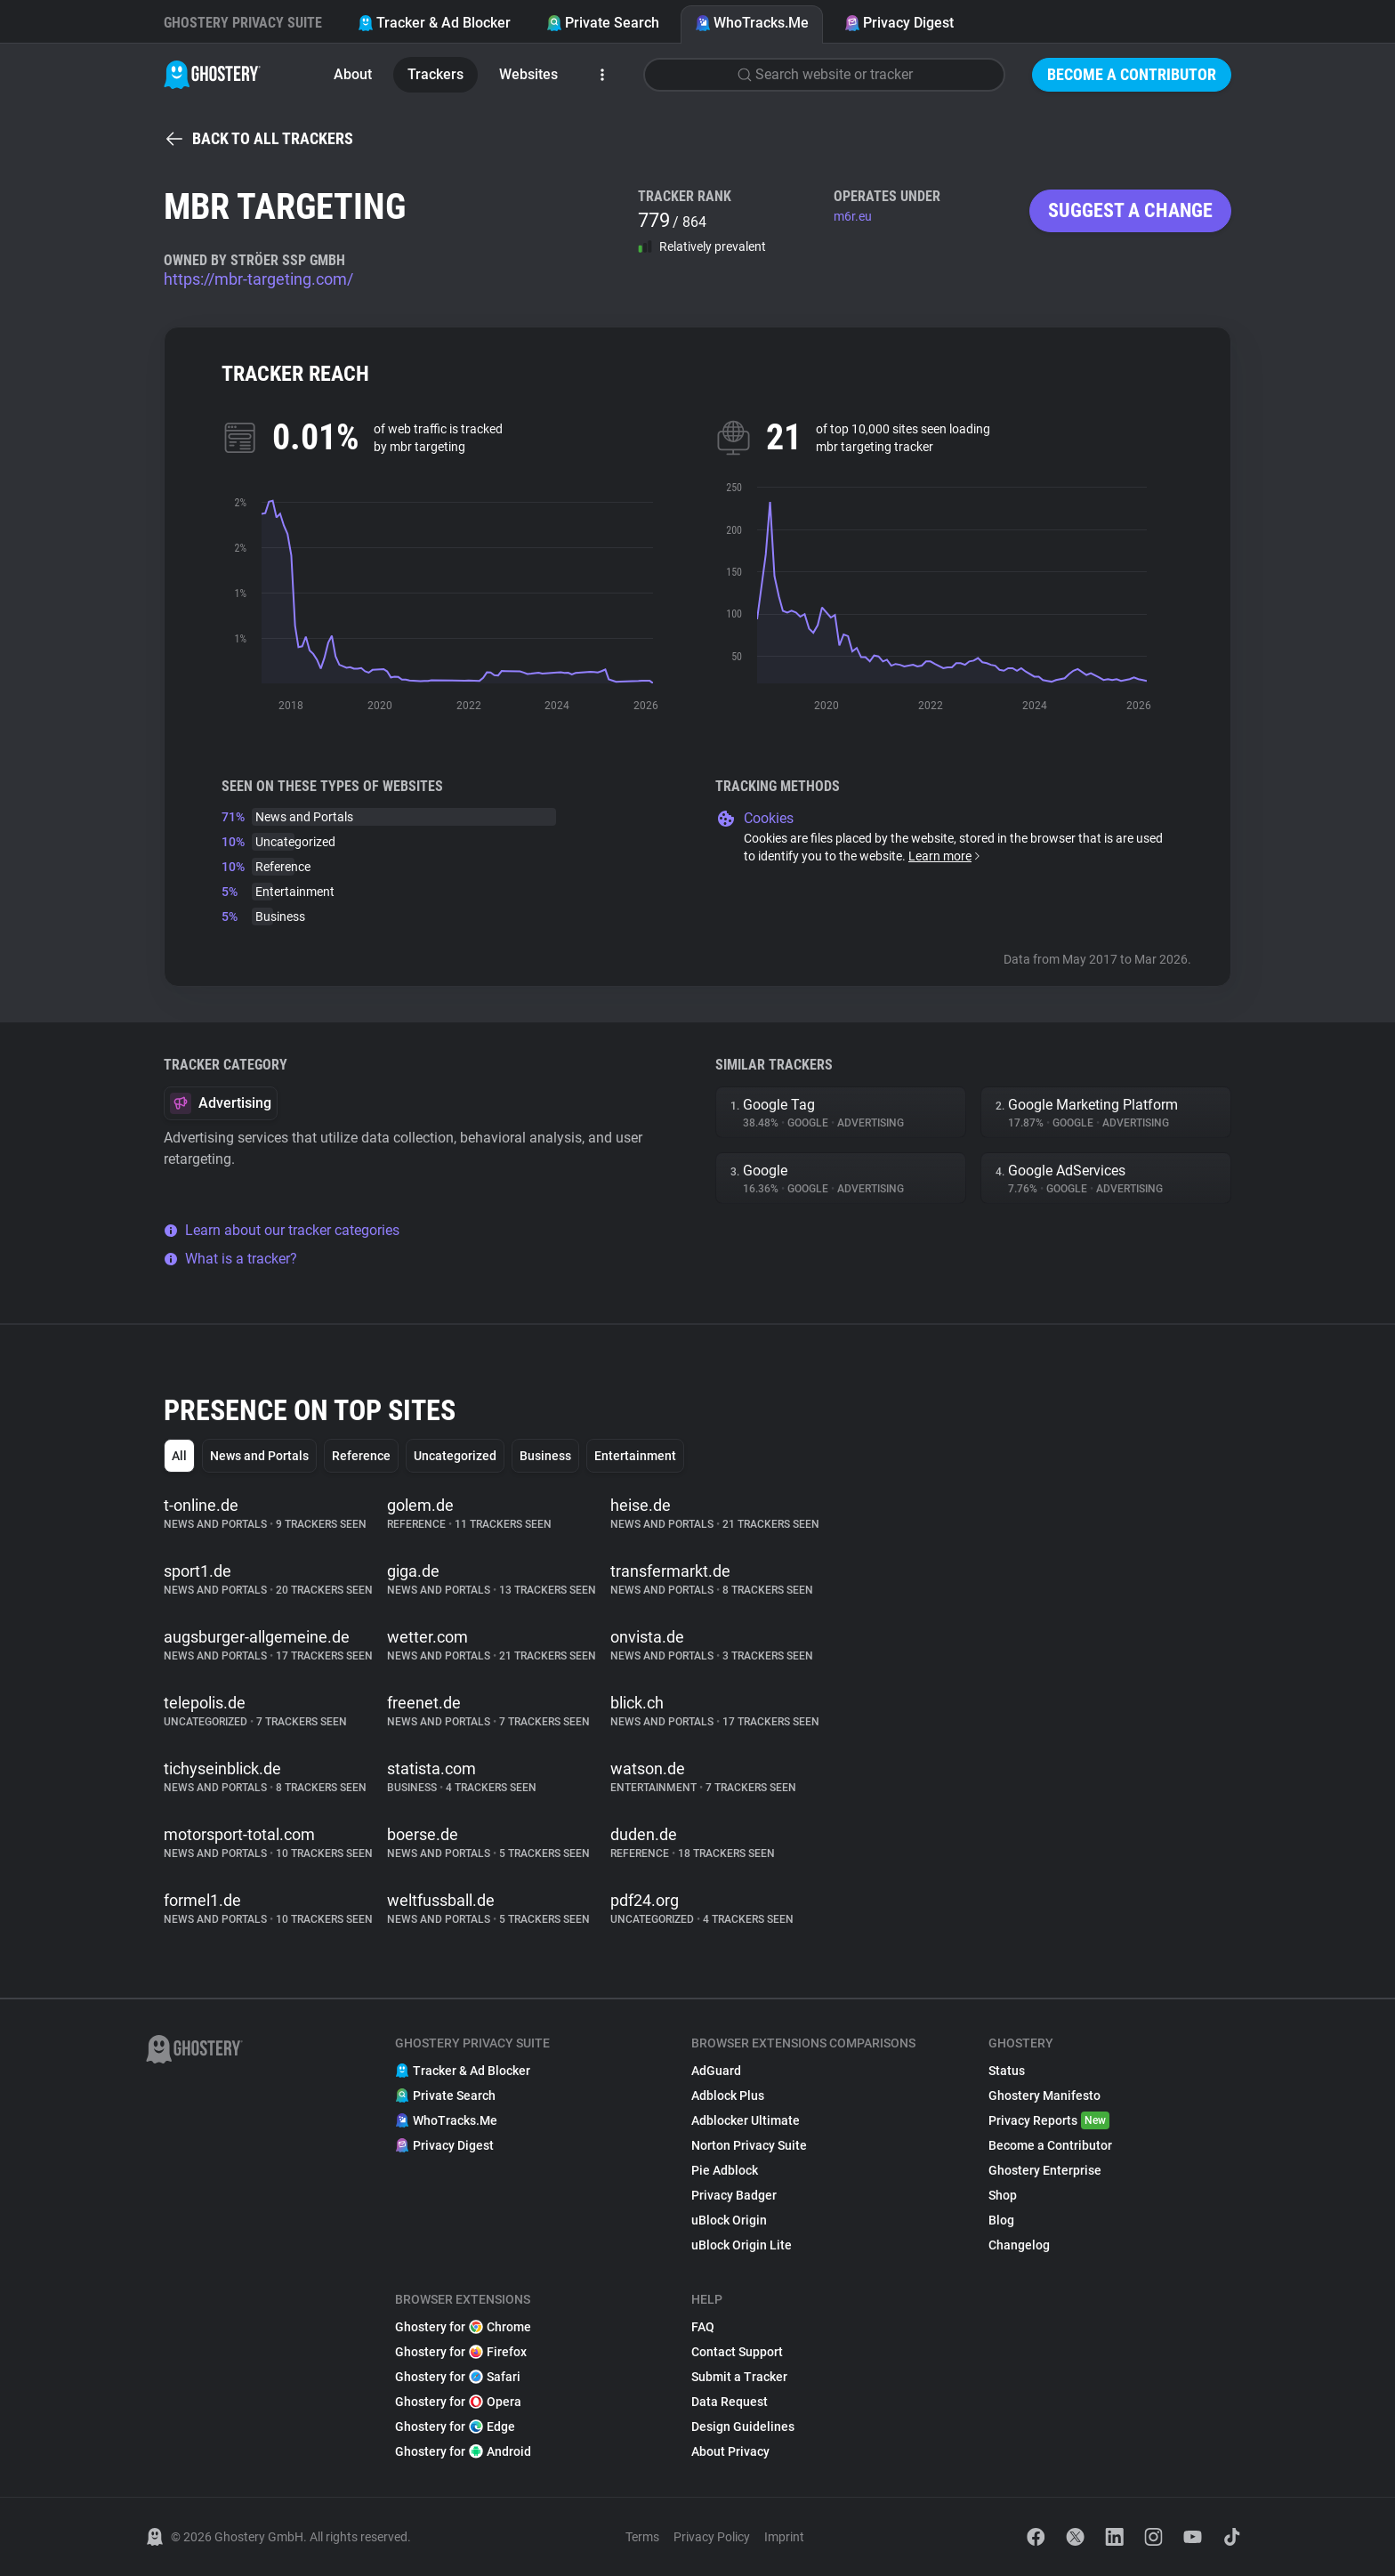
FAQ (702, 2327)
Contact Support (737, 2352)
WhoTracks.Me (752, 22)
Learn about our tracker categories (281, 1230)
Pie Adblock (724, 2170)
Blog (1001, 2220)
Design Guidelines (742, 2426)
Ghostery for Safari (457, 2377)
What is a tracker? (230, 1258)
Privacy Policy (711, 2537)
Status (1006, 2070)
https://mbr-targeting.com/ (258, 279)
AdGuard (716, 2070)
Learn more (945, 856)
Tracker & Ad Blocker (434, 22)
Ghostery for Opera (458, 2401)
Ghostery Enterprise (1044, 2170)
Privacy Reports (1048, 2120)
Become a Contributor (1131, 74)
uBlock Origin (729, 2220)
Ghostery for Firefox (461, 2352)
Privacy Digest (899, 22)
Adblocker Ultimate (745, 2120)
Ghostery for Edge (455, 2426)
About (353, 74)
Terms (642, 2537)
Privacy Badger (734, 2195)
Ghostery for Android (463, 2451)
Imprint (784, 2537)
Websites (528, 74)
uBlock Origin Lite (741, 2245)
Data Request (729, 2401)
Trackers (435, 74)
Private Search (602, 22)
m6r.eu (853, 216)
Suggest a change (1130, 210)
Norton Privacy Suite (749, 2145)
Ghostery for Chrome (463, 2327)
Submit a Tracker (739, 2377)
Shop (1002, 2195)
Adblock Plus (727, 2095)
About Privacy (730, 2451)
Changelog (1019, 2245)
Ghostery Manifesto (1044, 2095)
